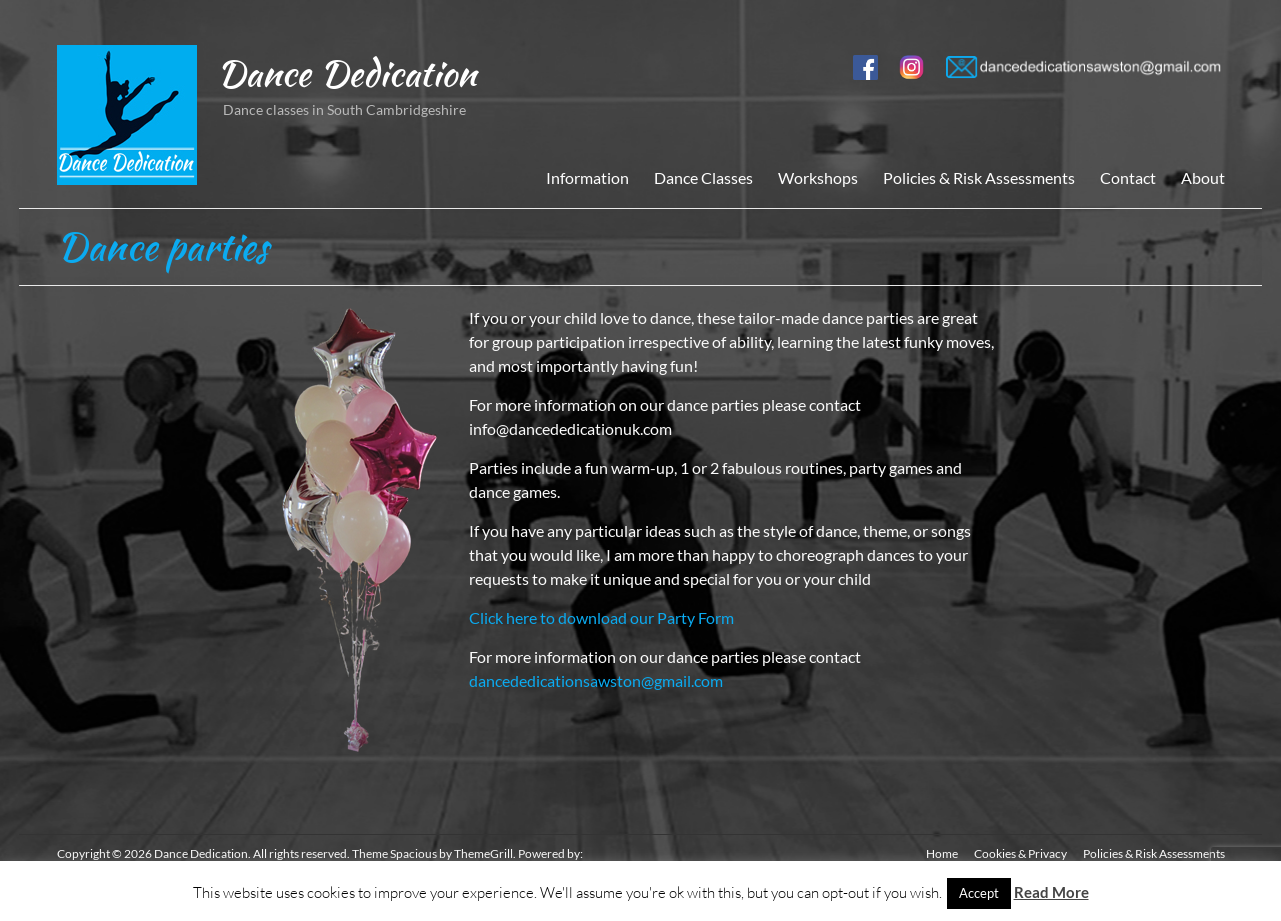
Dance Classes (703, 177)
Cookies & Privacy (1020, 853)
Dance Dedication (346, 73)
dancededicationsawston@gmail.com (596, 680)
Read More (1051, 892)
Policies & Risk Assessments (979, 177)
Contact (1128, 177)
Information (587, 177)
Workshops (818, 177)
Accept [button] (979, 893)
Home (942, 853)
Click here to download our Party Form (601, 617)
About (1203, 177)
